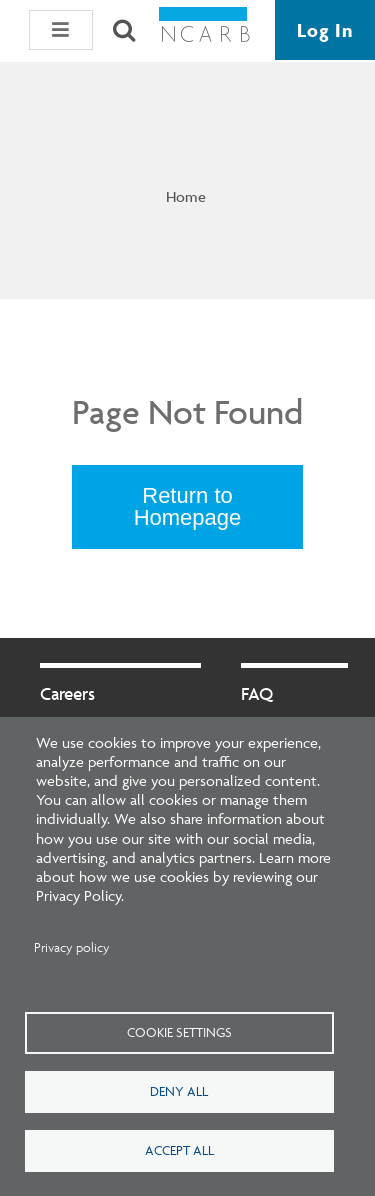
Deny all (179, 1091)
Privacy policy (72, 947)
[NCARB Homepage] (205, 30)
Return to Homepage (188, 506)
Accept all (179, 1150)
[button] (61, 30)
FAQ (257, 693)
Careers (67, 693)
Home (186, 196)
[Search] (124, 30)
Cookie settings (179, 1032)
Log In (325, 30)
